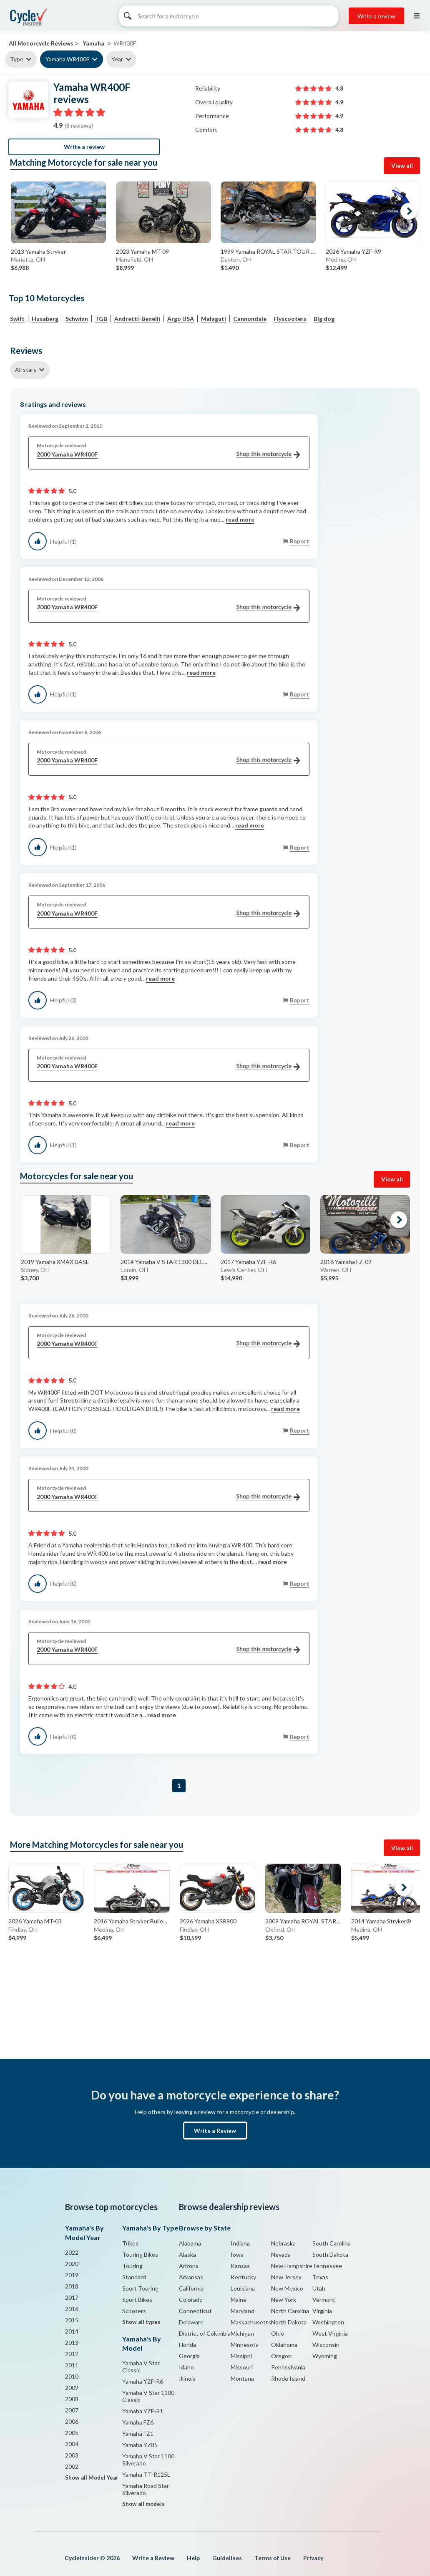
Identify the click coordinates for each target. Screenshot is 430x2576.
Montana (242, 2378)
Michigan (242, 2333)
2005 (71, 2432)
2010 (71, 2376)
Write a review (376, 16)
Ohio (277, 2333)
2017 (71, 2297)
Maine (238, 2299)
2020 (71, 2263)
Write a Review (215, 2130)
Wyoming (324, 2355)
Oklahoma (284, 2344)
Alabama (190, 2243)
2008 (71, 2398)
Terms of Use (272, 2557)
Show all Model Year (91, 2477)
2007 (71, 2410)
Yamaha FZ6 (137, 2422)
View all (402, 165)
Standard (134, 2277)
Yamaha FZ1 (137, 2433)
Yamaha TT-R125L (146, 2474)
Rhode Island (288, 2378)
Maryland (242, 2310)
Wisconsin (325, 2344)
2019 (71, 2274)
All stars (25, 369)
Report (299, 541)
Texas (320, 2277)
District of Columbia (205, 2333)
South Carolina (331, 2243)
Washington (328, 2322)
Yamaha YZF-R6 (142, 2381)
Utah (318, 2288)
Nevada (281, 2254)
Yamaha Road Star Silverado (145, 2489)
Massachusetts (251, 2322)
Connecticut (195, 2310)
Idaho (186, 2367)
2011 (71, 2365)
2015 (71, 2320)
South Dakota (330, 2254)
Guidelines (227, 2557)
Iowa (237, 2254)
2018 (71, 2286)
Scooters (134, 2310)
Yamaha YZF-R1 (142, 2411)
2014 (71, 2331)
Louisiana (243, 2288)
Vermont (323, 2299)
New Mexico (287, 2288)
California (191, 2288)
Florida (187, 2344)
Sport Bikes (137, 2299)
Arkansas (191, 2277)
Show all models (143, 2503)
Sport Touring (140, 2288)
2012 (71, 2353)
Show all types (141, 2322)
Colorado (191, 2299)
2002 (71, 2466)
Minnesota (245, 2344)
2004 (71, 2443)
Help (193, 2557)
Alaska (187, 2254)
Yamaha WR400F (67, 59)
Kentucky (243, 2277)
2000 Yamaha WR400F (168, 455)
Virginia (322, 2310)
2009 (71, 2387)
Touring (132, 2265)
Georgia (189, 2355)
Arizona (189, 2265)
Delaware (191, 2322)
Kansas (240, 2265)
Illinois (187, 2378)
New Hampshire (291, 2265)
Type (16, 59)
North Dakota (289, 2322)
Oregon (281, 2355)
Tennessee (327, 2265)
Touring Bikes (140, 2254)
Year (117, 59)
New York (283, 2299)
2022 (71, 2252)
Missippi (241, 2355)
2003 (71, 2455)
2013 (71, 2342)
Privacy (313, 2557)
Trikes (130, 2243)
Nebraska (283, 2243)
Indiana (240, 2243)
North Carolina (290, 2310)
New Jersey (286, 2277)
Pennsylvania (288, 2367)
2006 (71, 2421)
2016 (71, 2308)
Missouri (242, 2367)
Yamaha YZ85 (140, 2444)
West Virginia (330, 2333)
